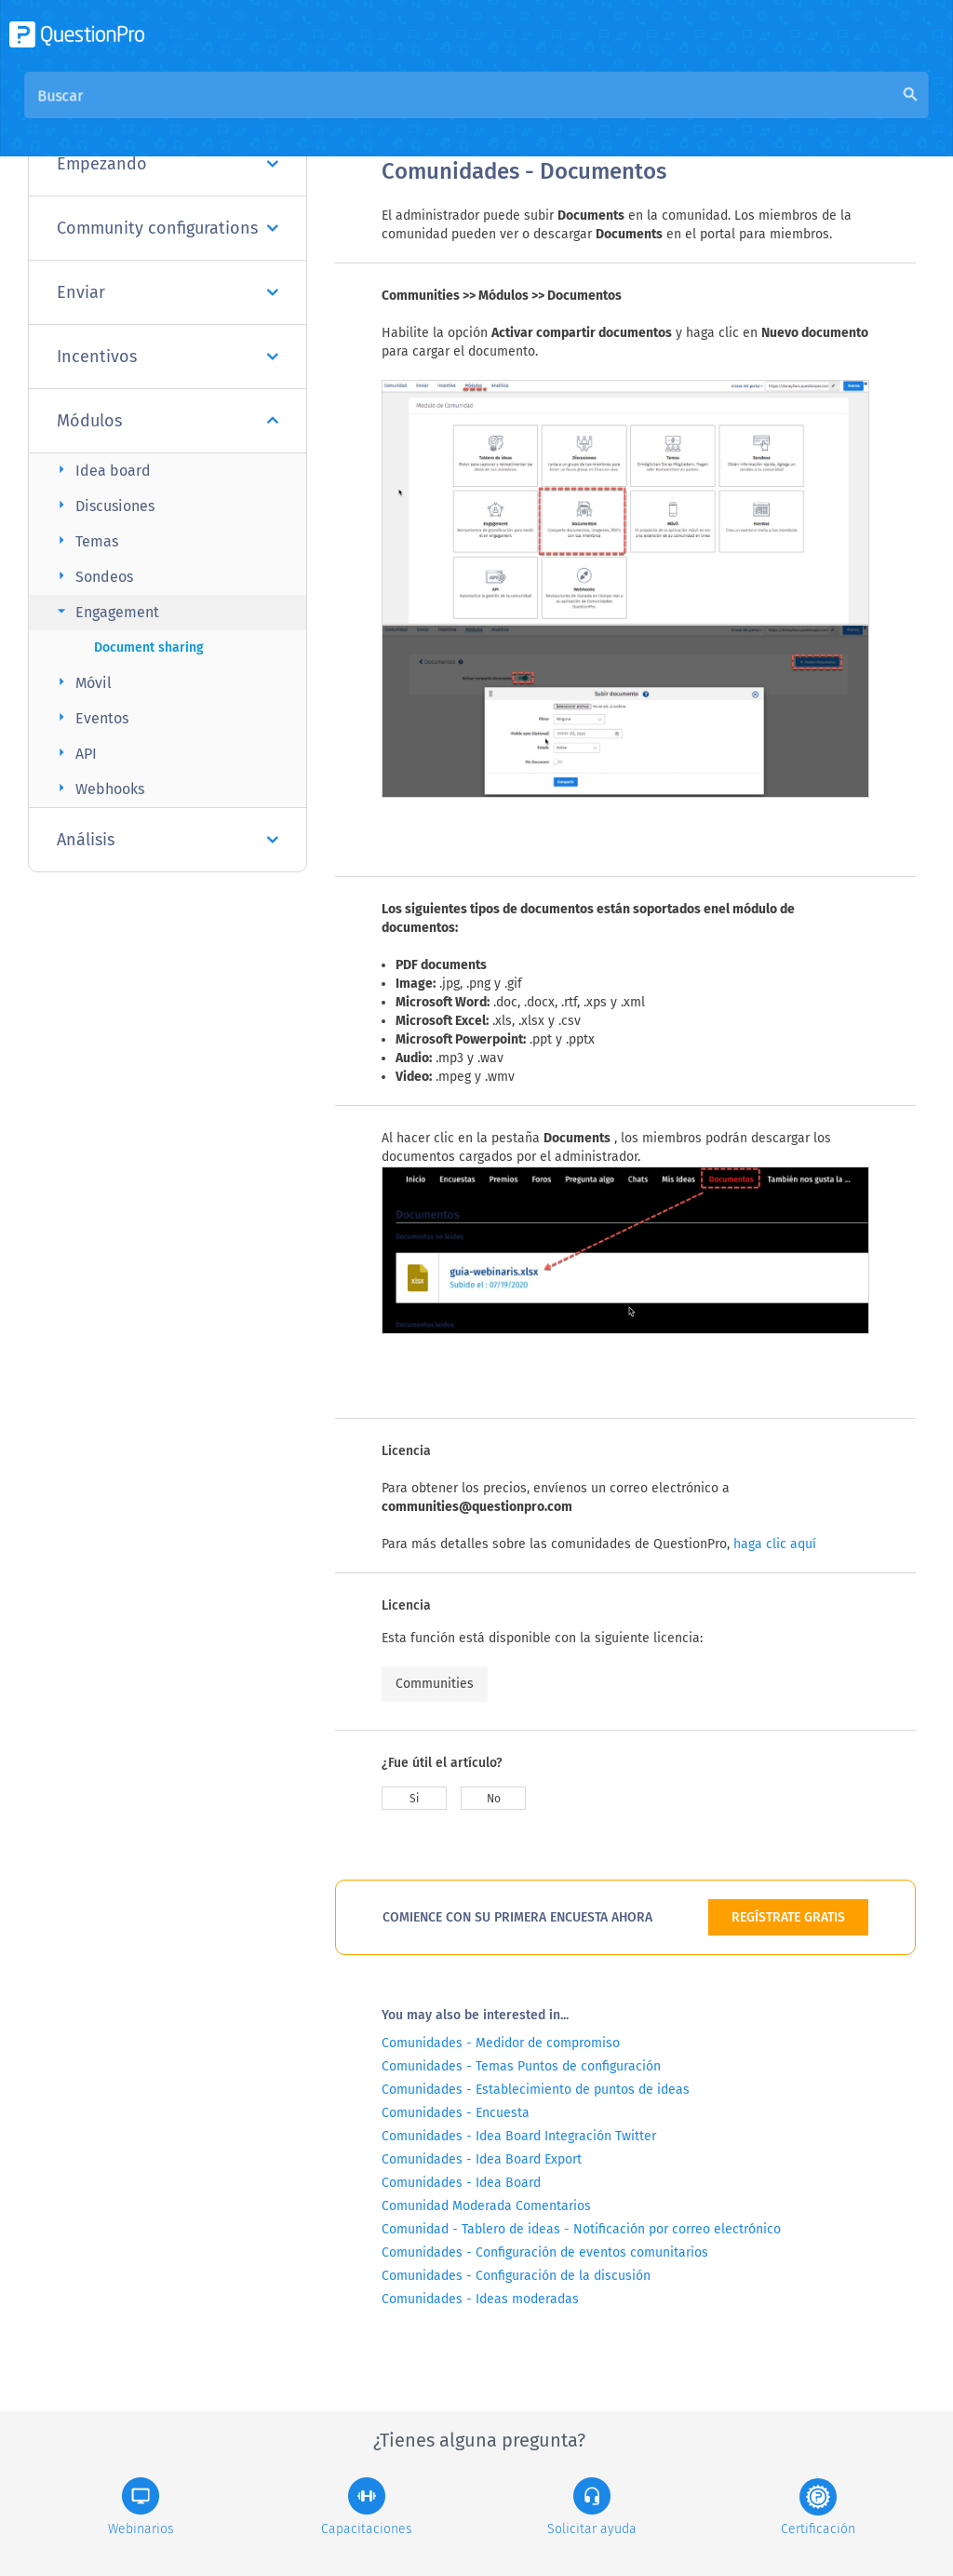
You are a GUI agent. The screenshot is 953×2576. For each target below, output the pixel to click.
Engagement (105, 611)
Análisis (167, 839)
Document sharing (149, 647)
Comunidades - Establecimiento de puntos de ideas (536, 2089)
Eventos (90, 717)
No (494, 1798)
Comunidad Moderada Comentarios (486, 2206)
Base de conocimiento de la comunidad (634, 113)
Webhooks (98, 788)
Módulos (167, 421)
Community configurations (167, 228)
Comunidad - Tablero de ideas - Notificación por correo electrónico (581, 2229)
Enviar (167, 292)
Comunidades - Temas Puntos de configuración (521, 2066)
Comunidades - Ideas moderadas (480, 2299)
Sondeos (92, 576)
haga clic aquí (774, 1544)
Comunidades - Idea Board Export (482, 2159)
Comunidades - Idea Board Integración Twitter (519, 2136)
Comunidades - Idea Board (461, 2183)
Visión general (430, 113)
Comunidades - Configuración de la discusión (516, 2276)
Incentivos (167, 356)
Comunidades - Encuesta (456, 2113)
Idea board (101, 469)
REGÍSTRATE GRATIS (788, 1917)
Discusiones (103, 505)
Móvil (82, 682)
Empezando (167, 164)
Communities (435, 1684)
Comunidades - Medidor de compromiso (501, 2043)
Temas (85, 540)
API (74, 752)
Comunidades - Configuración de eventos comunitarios (545, 2252)
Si (414, 1798)
